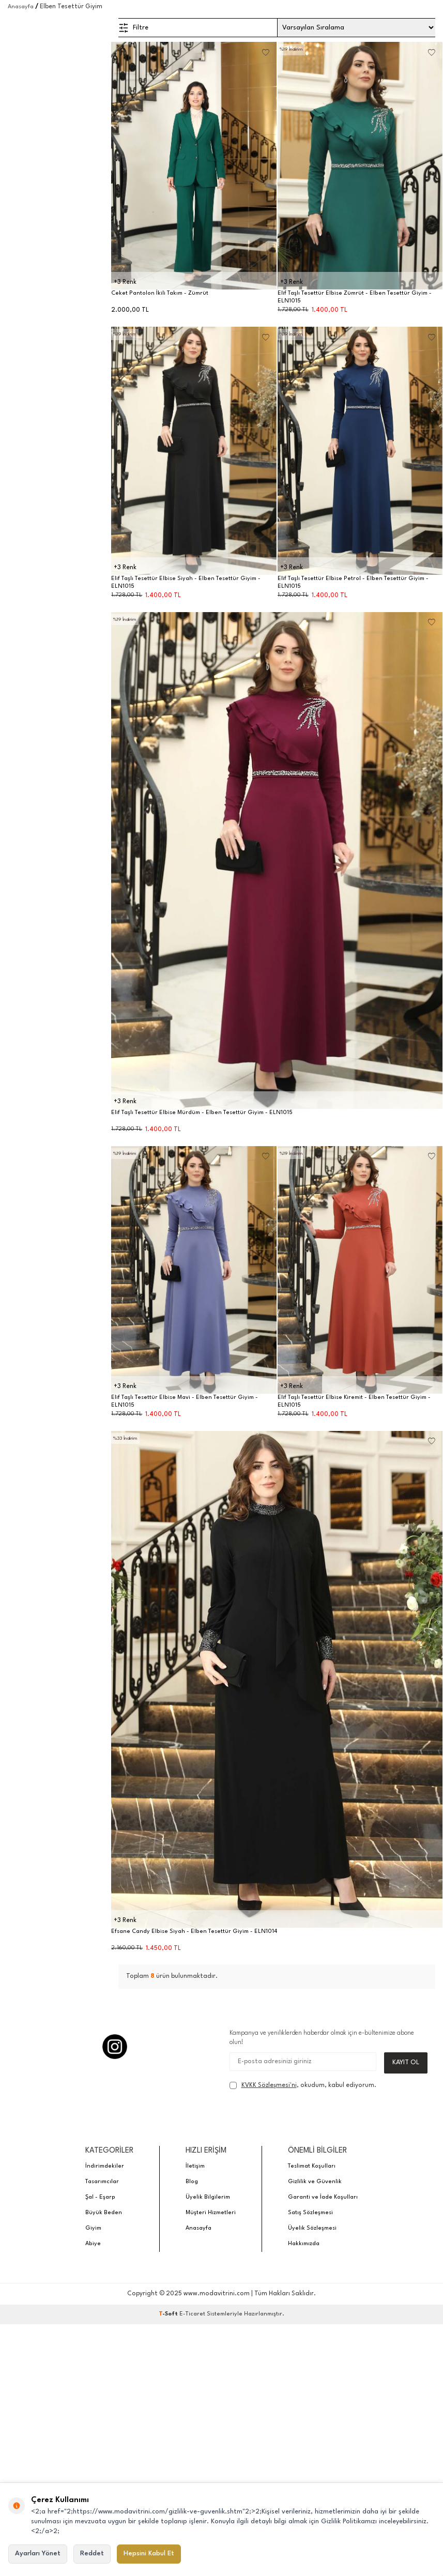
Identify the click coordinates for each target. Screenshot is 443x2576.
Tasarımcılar (102, 2182)
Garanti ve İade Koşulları (323, 2197)
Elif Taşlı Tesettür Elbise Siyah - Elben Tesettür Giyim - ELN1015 (186, 582)
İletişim (195, 2166)
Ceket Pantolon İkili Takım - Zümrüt (159, 293)
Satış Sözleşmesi (310, 2213)
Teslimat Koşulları (311, 2166)
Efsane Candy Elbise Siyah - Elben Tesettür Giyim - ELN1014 (194, 1931)
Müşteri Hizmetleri (211, 2213)
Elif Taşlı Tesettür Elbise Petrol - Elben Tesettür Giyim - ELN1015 (353, 582)
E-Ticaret (192, 2314)
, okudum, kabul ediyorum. (303, 2085)
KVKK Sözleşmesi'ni (269, 2085)
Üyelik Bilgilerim (208, 2197)
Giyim (93, 2228)
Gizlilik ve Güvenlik (315, 2182)
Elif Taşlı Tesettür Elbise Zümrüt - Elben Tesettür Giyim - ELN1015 (355, 297)
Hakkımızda (303, 2244)
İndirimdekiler (104, 2166)
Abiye (93, 2244)
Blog (192, 2182)
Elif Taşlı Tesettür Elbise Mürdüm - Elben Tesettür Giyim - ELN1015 (202, 1113)
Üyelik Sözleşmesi (312, 2228)
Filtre (133, 28)
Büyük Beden (103, 2213)
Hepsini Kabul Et (149, 2553)
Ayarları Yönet (37, 2553)
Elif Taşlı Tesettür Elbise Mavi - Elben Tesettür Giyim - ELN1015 (184, 1401)
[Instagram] (114, 2046)
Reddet (92, 2553)
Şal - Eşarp (100, 2197)
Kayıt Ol (405, 2062)
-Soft (169, 2314)
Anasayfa (21, 7)
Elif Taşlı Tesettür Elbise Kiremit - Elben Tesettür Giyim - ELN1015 (354, 1401)
